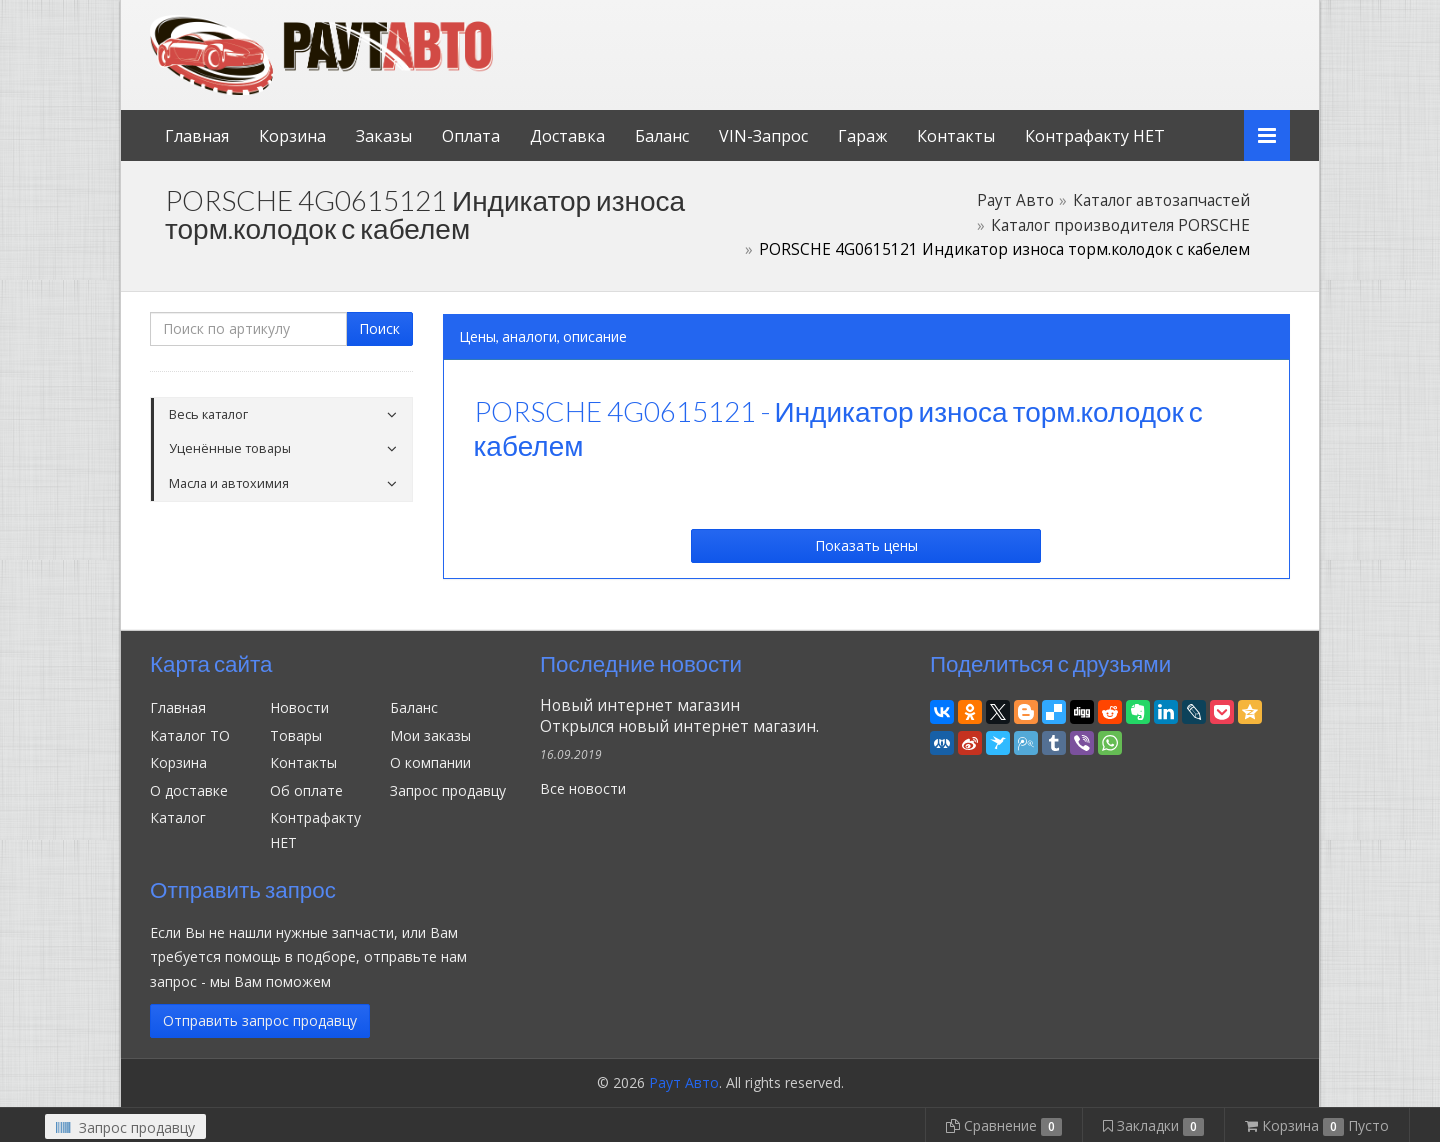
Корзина (292, 136)
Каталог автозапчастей (1161, 200)
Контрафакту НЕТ (1095, 136)
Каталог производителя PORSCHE (1120, 225)
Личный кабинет (1153, 18)
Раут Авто (1015, 200)
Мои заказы (430, 735)
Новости (299, 707)
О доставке (189, 790)
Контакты (956, 136)
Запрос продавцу (448, 790)
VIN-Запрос (763, 136)
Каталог (178, 817)
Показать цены (866, 545)
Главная (197, 136)
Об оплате (306, 790)
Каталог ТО (190, 735)
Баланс (662, 136)
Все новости (583, 788)
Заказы (384, 136)
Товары (296, 735)
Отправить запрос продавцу (260, 1020)
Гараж (862, 136)
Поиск (379, 328)
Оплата (471, 136)
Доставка (567, 136)
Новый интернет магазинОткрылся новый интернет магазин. (679, 716)
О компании (430, 762)
